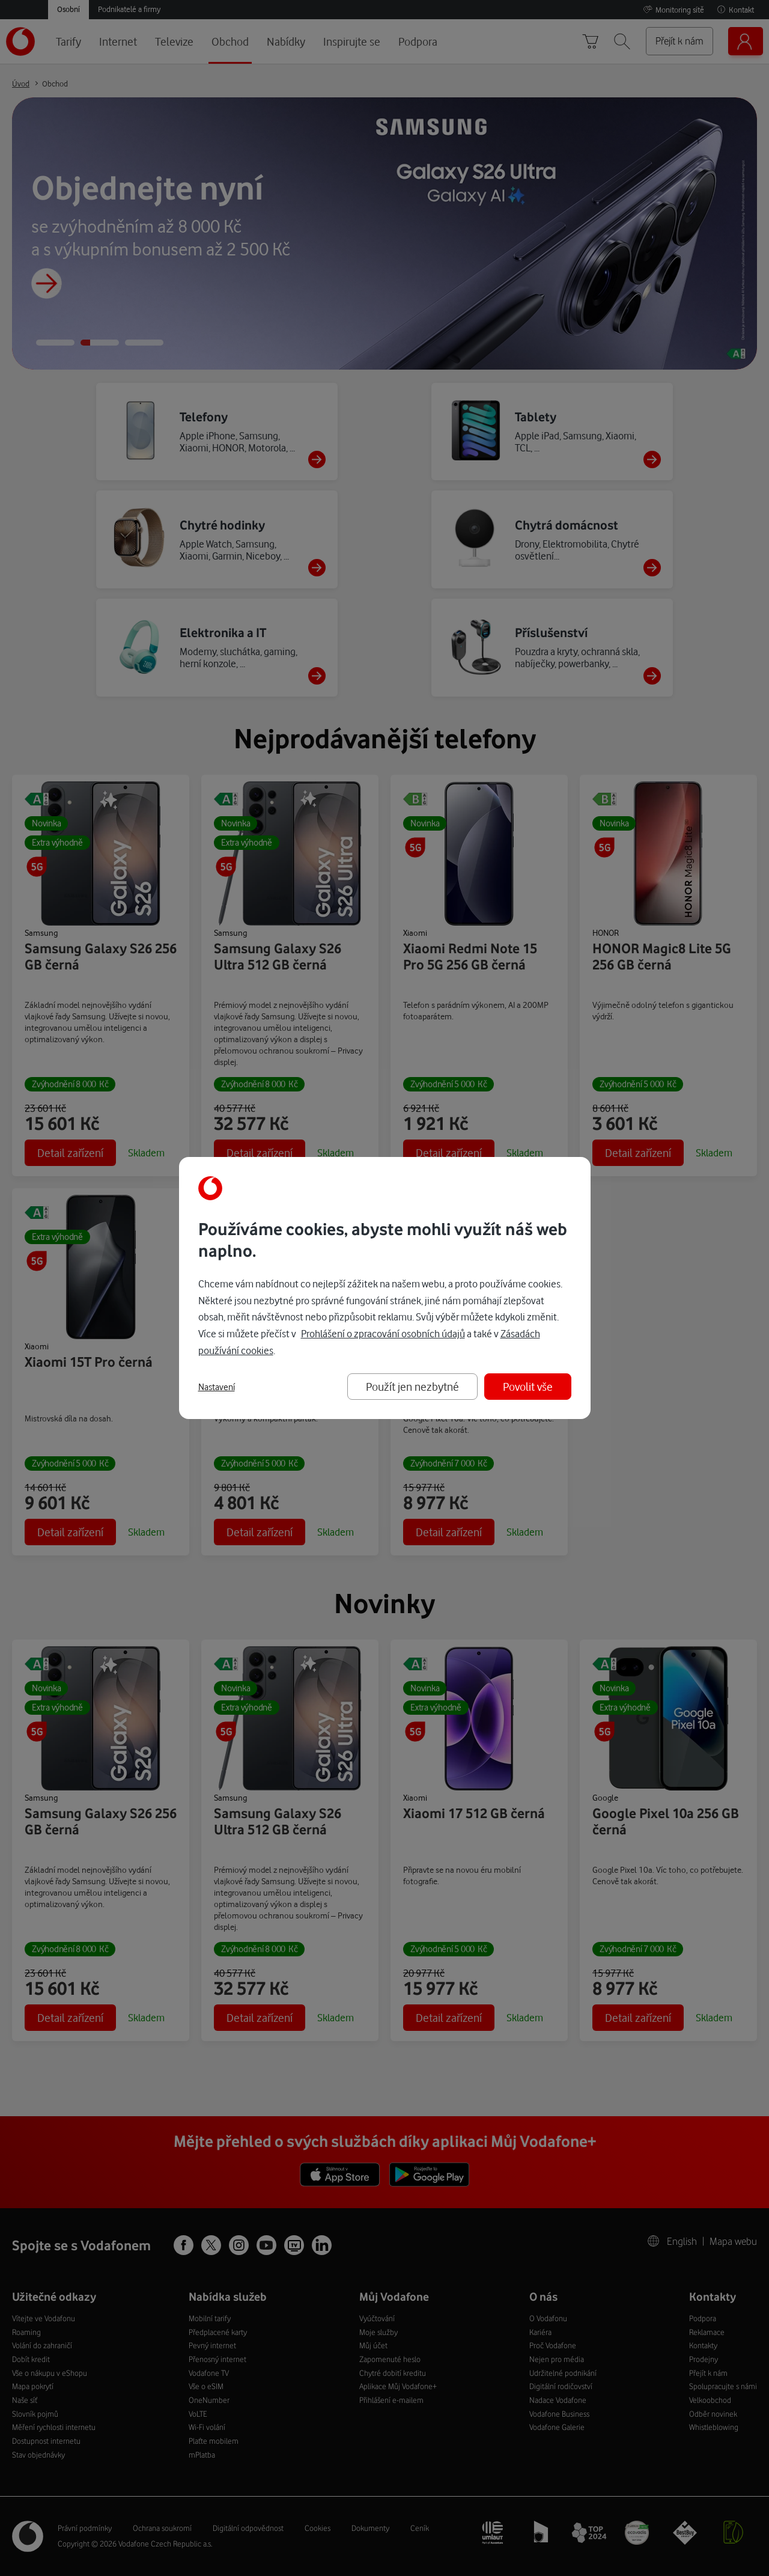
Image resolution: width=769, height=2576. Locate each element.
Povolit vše (528, 1386)
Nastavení (216, 1387)
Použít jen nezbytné (412, 1386)
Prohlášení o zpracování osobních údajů (383, 1333)
